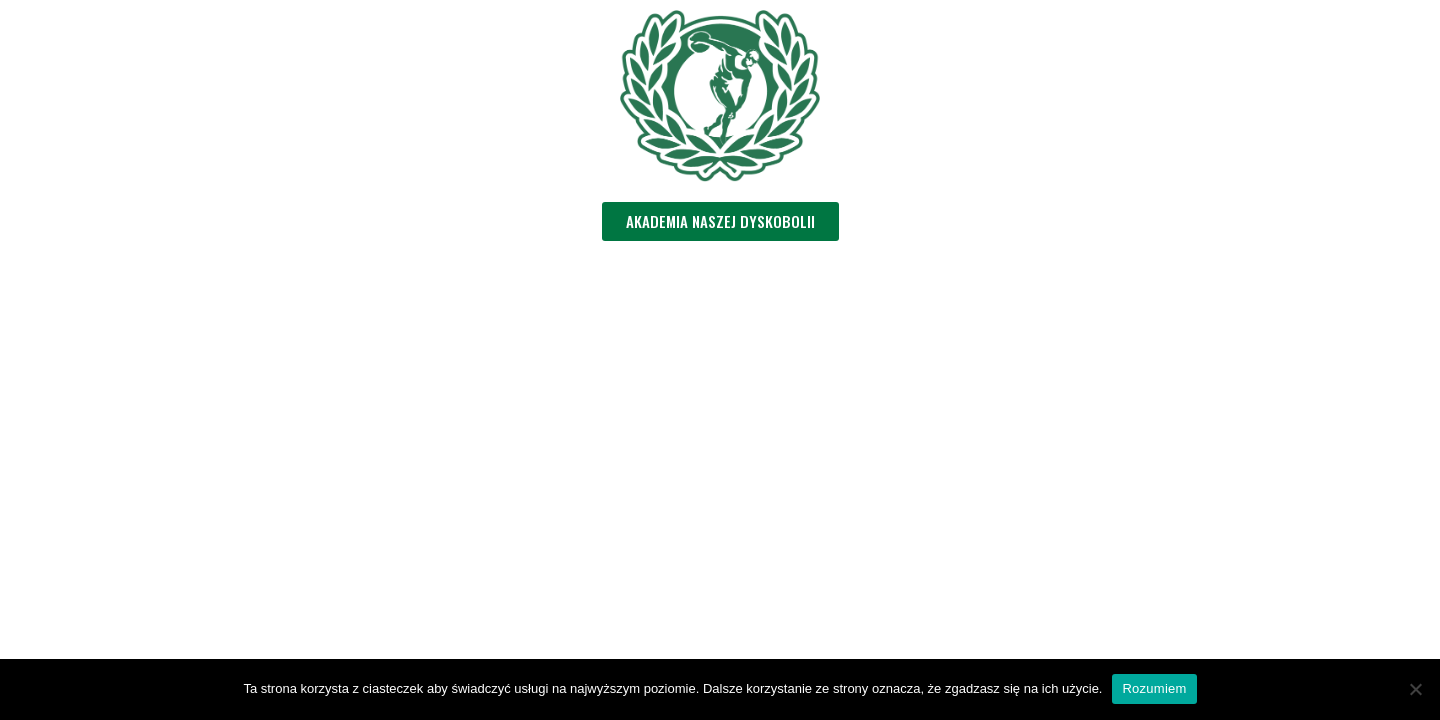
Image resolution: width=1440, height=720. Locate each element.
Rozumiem (1154, 688)
